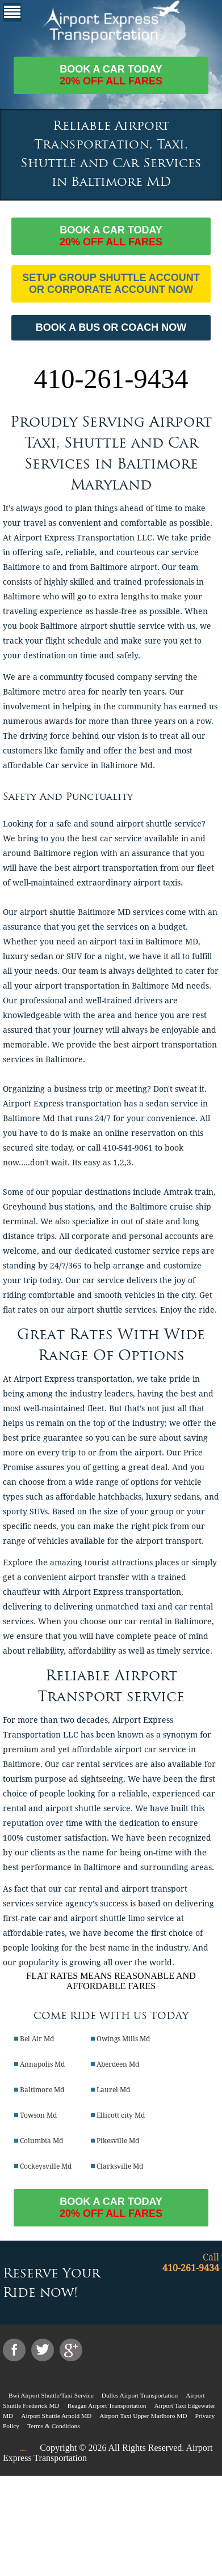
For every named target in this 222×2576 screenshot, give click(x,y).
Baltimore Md (42, 2090)
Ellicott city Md (121, 2115)
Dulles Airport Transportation (140, 2395)
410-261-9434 (111, 379)
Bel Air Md (37, 2039)
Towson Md (38, 2115)
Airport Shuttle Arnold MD (56, 2415)
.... (23, 2448)
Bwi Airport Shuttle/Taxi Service (51, 2395)
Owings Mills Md (123, 2039)
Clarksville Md (120, 2166)
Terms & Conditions (53, 2425)
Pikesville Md (118, 2141)
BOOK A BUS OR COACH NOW (111, 327)
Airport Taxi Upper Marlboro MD (143, 2415)
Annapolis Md (42, 2064)
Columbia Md (41, 2141)
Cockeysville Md (46, 2166)
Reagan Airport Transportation (107, 2405)
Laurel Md (113, 2090)
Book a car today (111, 75)
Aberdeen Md (118, 2064)
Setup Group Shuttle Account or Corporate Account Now (111, 283)
